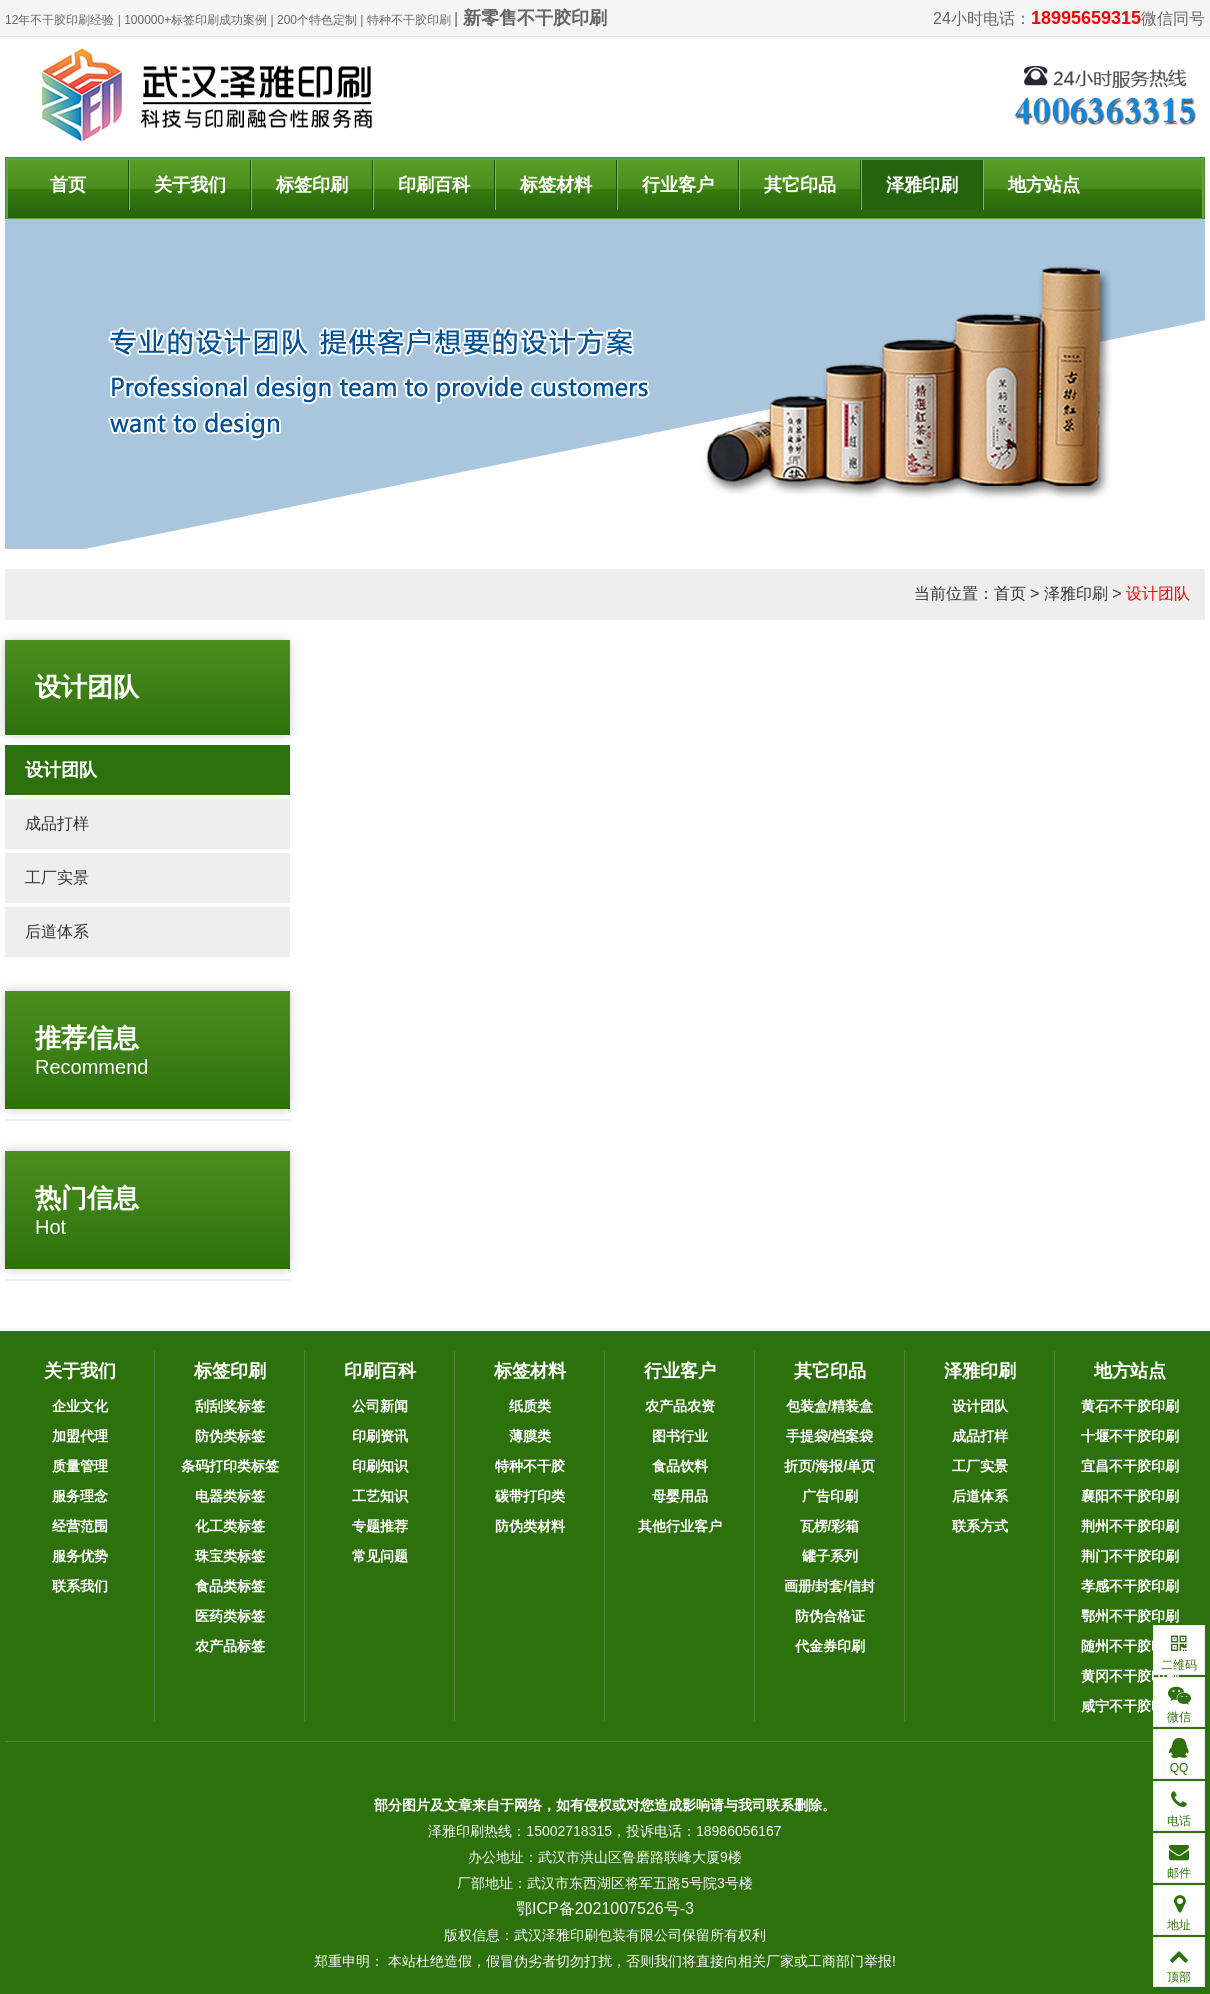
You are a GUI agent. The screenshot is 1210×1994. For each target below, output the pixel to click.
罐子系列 (830, 1556)
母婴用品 (680, 1496)
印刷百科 (434, 185)
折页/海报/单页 (830, 1466)
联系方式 (980, 1526)
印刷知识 (380, 1466)
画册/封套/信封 (830, 1586)
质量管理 (80, 1466)
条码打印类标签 (230, 1466)
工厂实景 (57, 877)
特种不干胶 (530, 1466)
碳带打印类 (530, 1496)
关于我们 (190, 185)
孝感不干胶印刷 (1130, 1586)
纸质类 (530, 1406)
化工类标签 (230, 1526)
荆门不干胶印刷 (1130, 1556)
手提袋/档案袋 (830, 1436)
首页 (68, 185)
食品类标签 (230, 1586)
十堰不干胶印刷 (1130, 1436)
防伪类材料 (530, 1526)
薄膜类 (530, 1436)
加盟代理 (80, 1436)
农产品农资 (680, 1406)
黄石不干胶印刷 (1130, 1406)
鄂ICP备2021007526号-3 (605, 1908)
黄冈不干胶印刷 (1130, 1676)
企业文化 (80, 1406)
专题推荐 (380, 1526)
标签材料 (556, 185)
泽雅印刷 (922, 185)
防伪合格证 (830, 1616)
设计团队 (1158, 593)
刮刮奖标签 (230, 1406)
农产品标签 (230, 1646)
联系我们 (80, 1586)
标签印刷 (312, 185)
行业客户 (678, 185)
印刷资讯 (380, 1436)
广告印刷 (830, 1496)
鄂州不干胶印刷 (1130, 1616)
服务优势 (80, 1556)
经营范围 (80, 1526)
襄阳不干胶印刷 (1130, 1496)
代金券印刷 (830, 1646)
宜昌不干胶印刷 (1130, 1466)
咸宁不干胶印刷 (1130, 1706)
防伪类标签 (230, 1436)
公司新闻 (380, 1406)
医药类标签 (230, 1616)
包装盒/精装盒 (830, 1406)
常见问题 (380, 1556)
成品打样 (57, 823)
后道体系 (57, 931)
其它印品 (800, 185)
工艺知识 (380, 1496)
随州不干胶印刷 (1130, 1646)
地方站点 (1044, 185)
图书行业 (680, 1436)
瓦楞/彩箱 (830, 1526)
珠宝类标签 (230, 1556)
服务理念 (80, 1496)
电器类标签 (230, 1496)
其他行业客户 (680, 1526)
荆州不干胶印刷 (1130, 1526)
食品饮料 (680, 1466)
